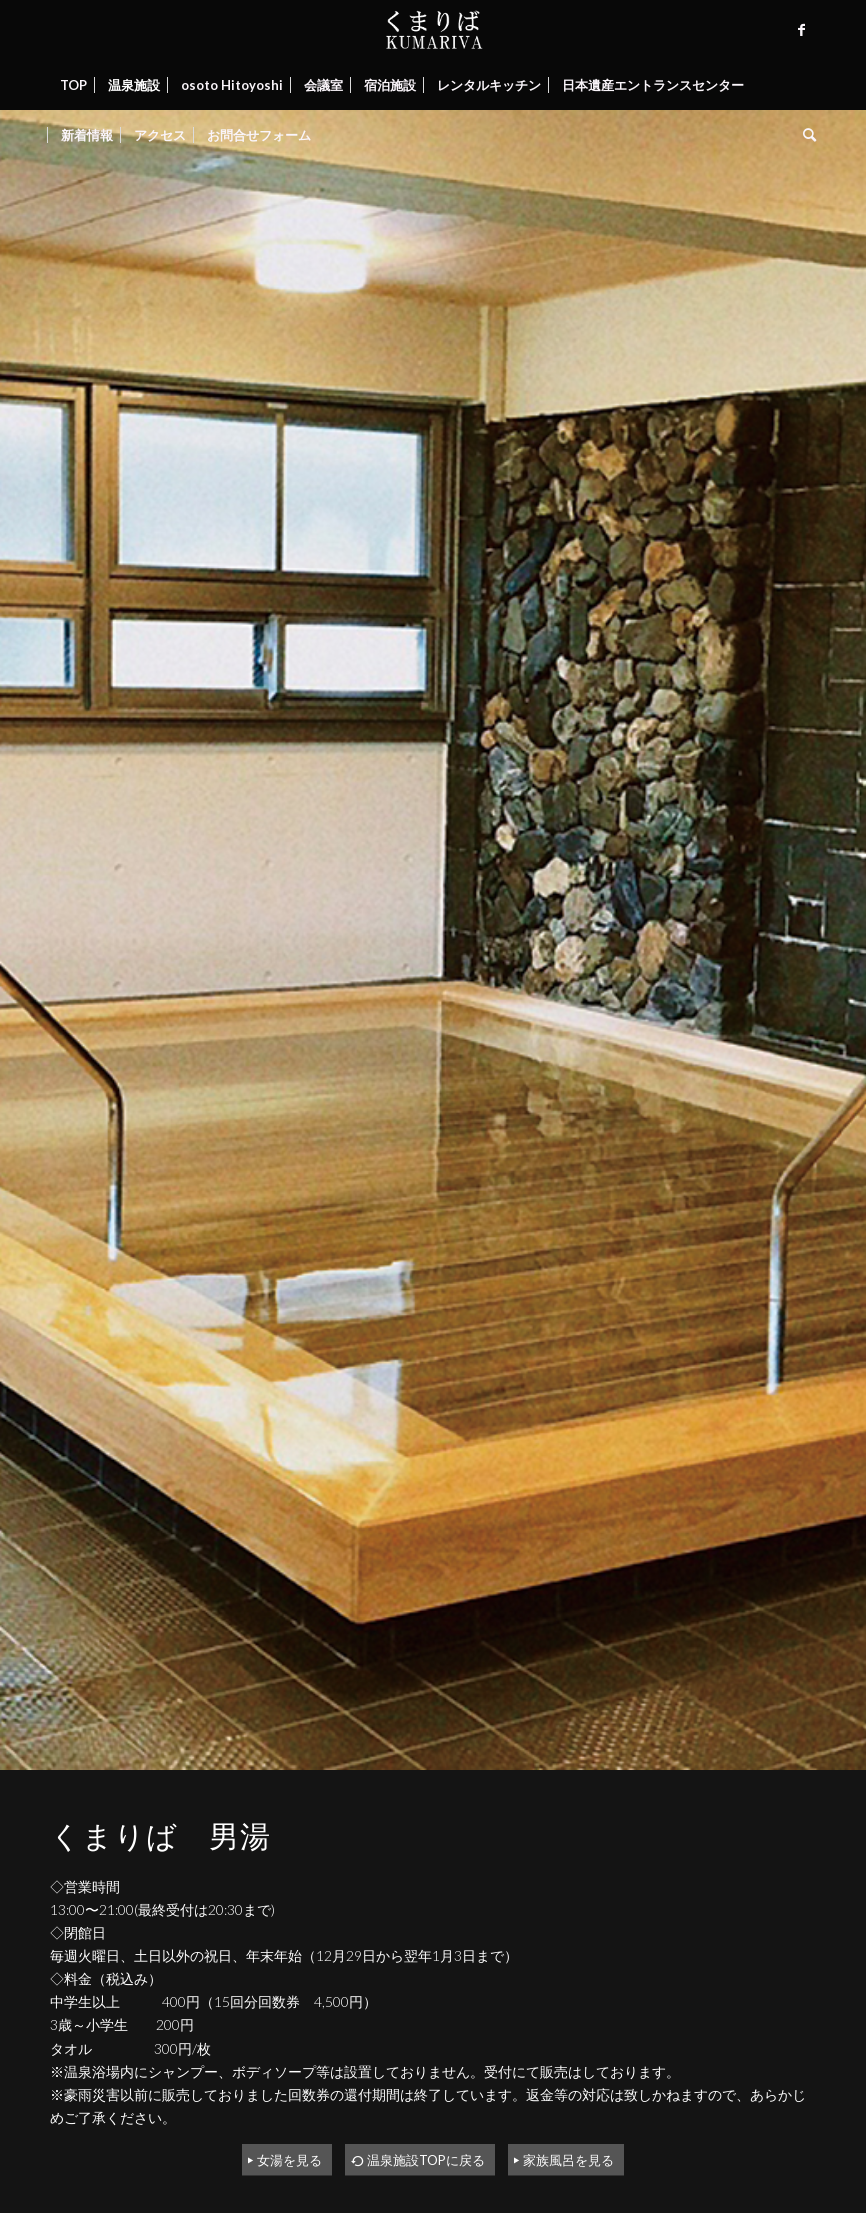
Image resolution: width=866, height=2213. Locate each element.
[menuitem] (73, 85)
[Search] (804, 135)
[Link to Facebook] (801, 30)
